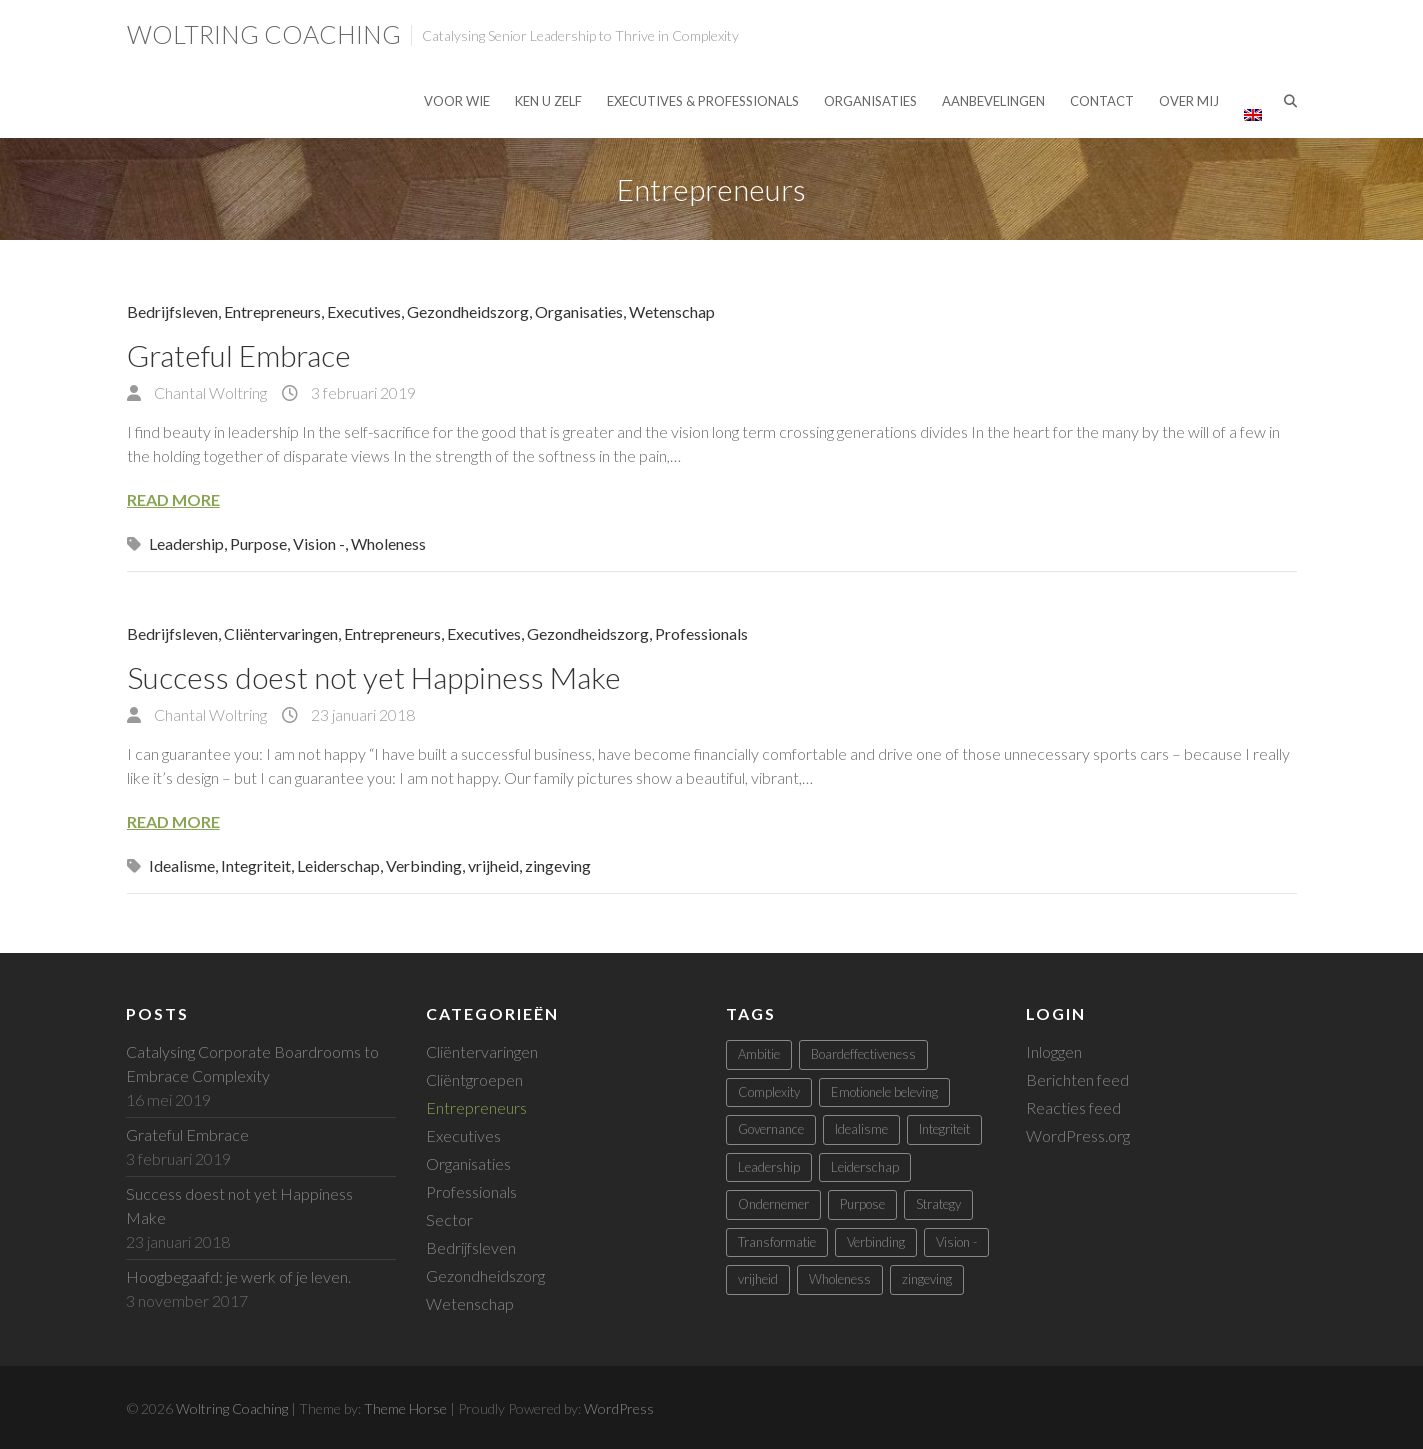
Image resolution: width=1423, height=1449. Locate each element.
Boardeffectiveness (863, 1054)
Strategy (938, 1204)
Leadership (186, 543)
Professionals (701, 633)
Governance (771, 1129)
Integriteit (256, 865)
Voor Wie (457, 101)
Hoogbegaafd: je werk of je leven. (238, 1276)
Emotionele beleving (884, 1092)
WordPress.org (1078, 1135)
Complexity (769, 1092)
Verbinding (424, 865)
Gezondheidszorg (468, 311)
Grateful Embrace (239, 355)
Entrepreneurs (272, 311)
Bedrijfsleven (172, 311)
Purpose (258, 543)
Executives (364, 311)
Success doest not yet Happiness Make (374, 677)
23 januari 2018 (361, 714)
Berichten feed (1077, 1079)
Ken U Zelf (548, 101)
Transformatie (777, 1242)
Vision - (319, 543)
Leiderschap (338, 865)
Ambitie (759, 1054)
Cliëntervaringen (281, 633)
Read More (173, 499)
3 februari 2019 (362, 392)
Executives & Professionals (703, 101)
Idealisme (182, 865)
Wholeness (388, 543)
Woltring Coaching (264, 34)
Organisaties (870, 101)
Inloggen (1054, 1051)
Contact (1102, 101)
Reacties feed (1073, 1107)
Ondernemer (773, 1204)
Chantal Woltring (209, 392)
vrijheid (493, 865)
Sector (449, 1219)
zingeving (558, 865)
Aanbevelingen (993, 101)
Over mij (1189, 101)
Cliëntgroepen (474, 1079)
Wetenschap (672, 311)
